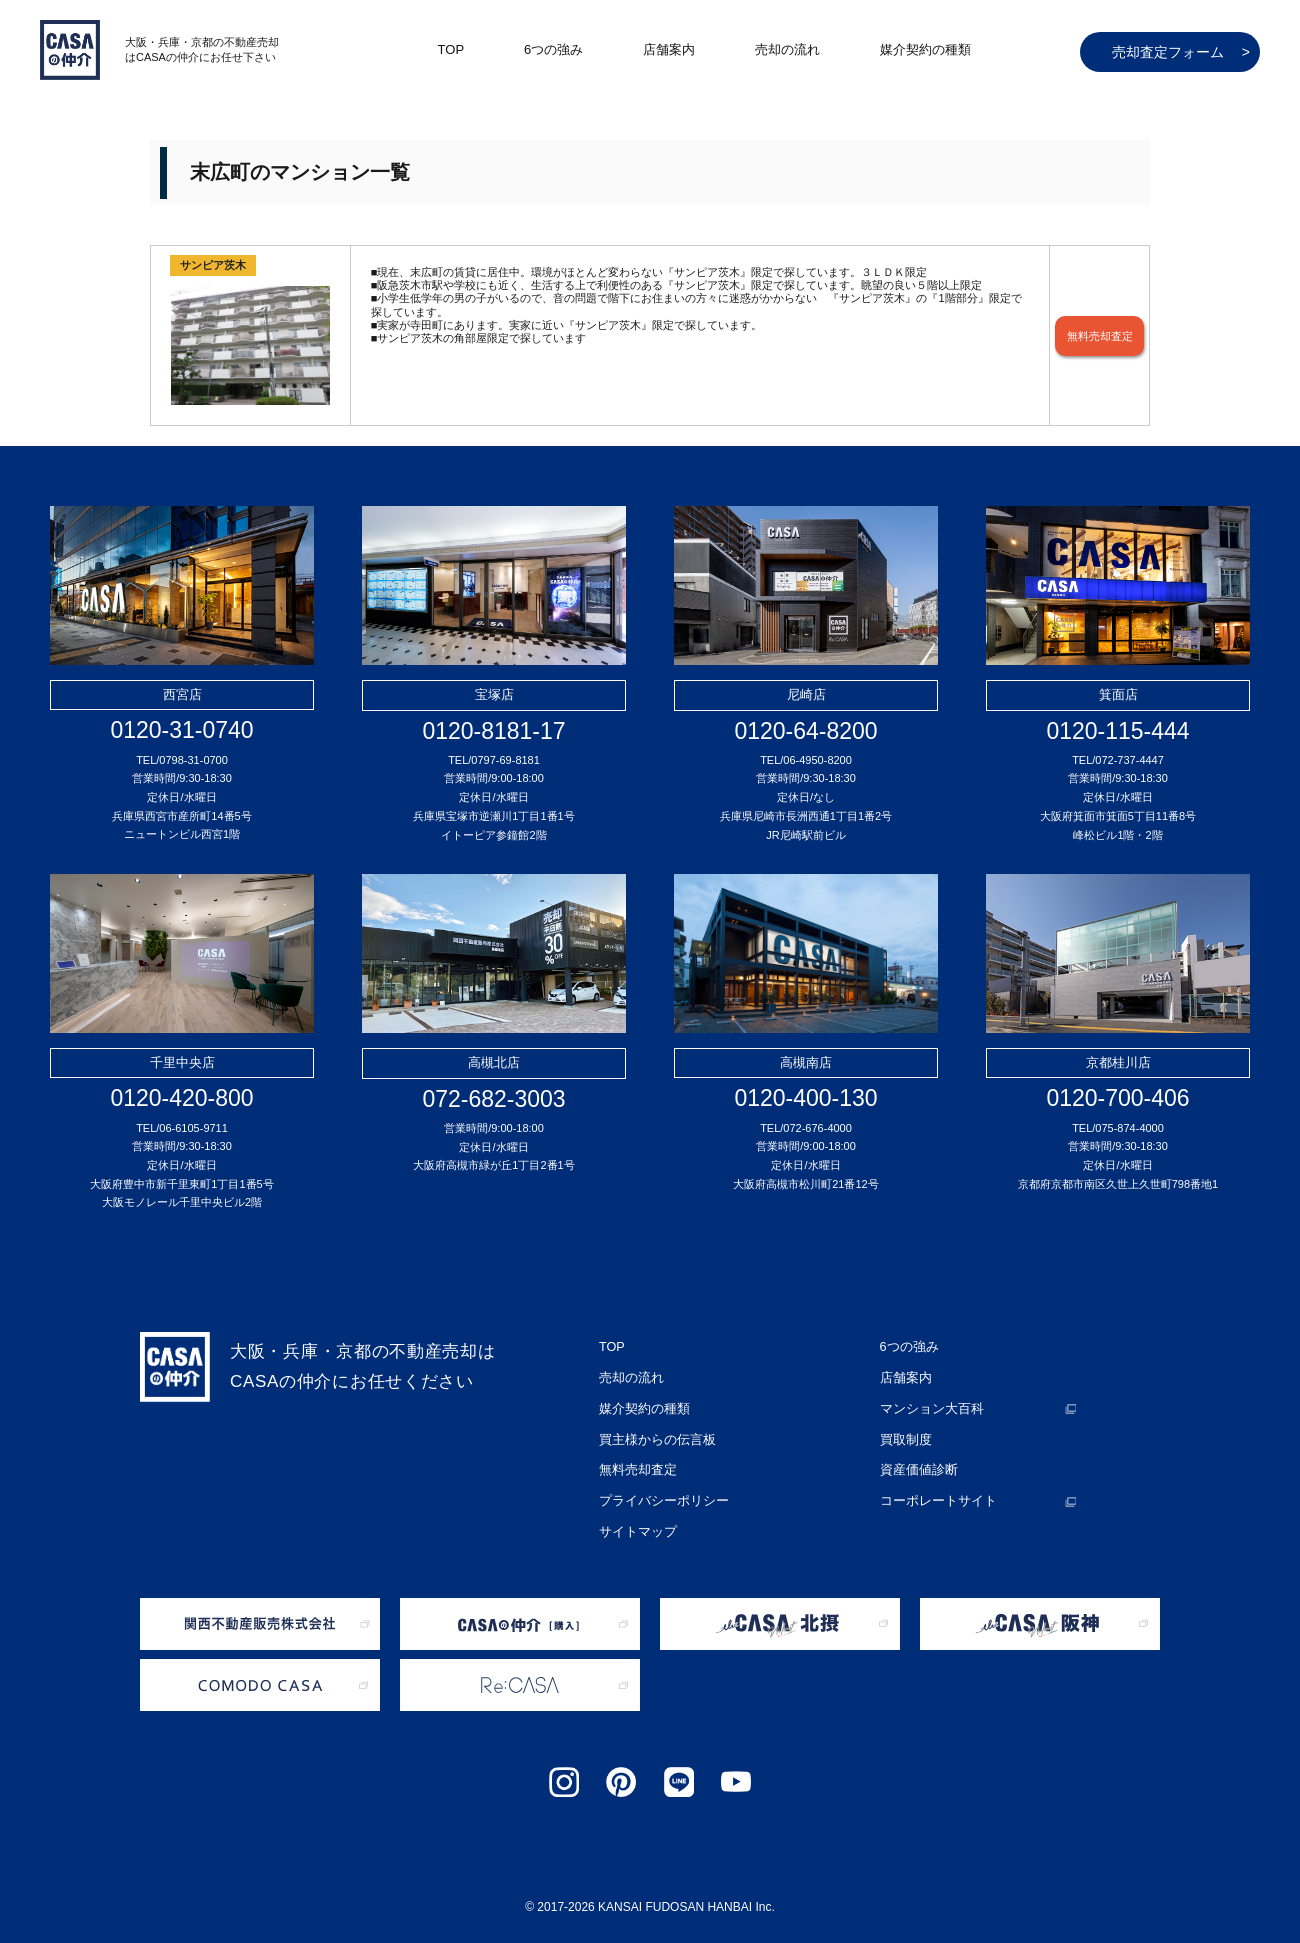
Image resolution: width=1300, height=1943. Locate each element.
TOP (451, 49)
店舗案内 (669, 49)
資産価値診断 (916, 1459)
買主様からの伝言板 (653, 1431)
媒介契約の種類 (925, 49)
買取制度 (904, 1431)
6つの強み (553, 49)
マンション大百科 (928, 1403)
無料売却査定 (1100, 336)
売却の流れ (787, 49)
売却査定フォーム (1181, 52)
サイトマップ (635, 1515)
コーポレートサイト (934, 1487)
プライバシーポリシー (659, 1487)
